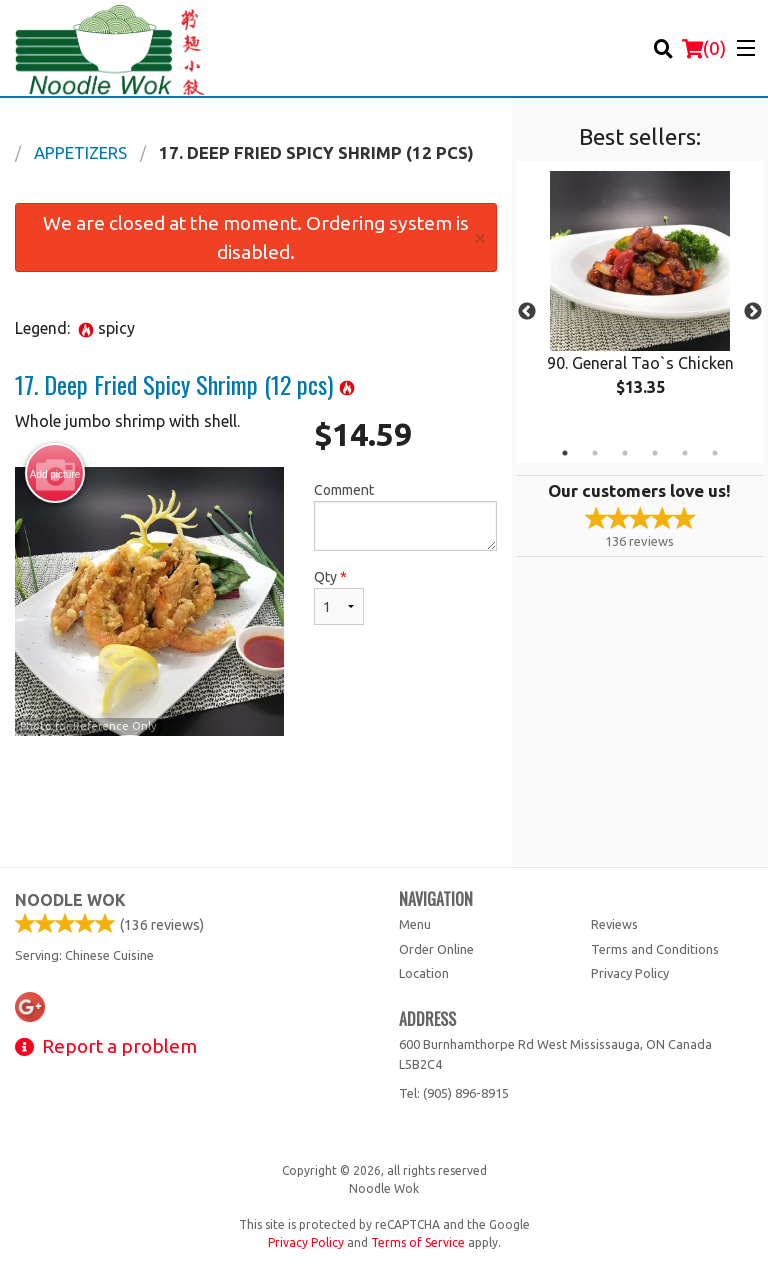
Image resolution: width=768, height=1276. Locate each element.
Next (753, 312)
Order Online (436, 949)
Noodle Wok (70, 900)
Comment (405, 516)
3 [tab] (625, 453)
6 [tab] (715, 453)
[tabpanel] (640, 300)
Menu (415, 924)
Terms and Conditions (655, 949)
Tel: (454, 1093)
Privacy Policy (630, 973)
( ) (704, 48)
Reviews (614, 924)
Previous (527, 312)
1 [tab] (565, 453)
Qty (339, 597)
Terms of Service (418, 1242)
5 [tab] (685, 453)
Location (424, 973)
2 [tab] (595, 453)
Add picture (55, 474)
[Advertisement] (256, 801)
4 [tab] (655, 453)
